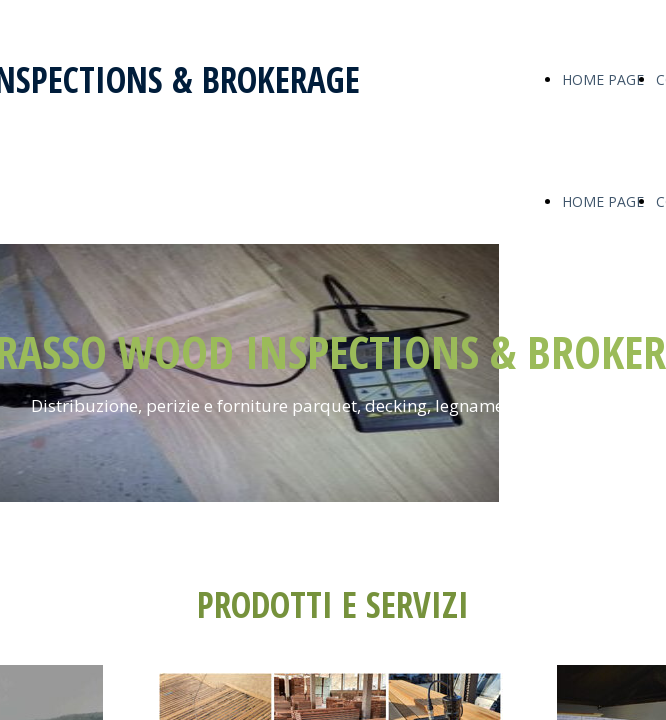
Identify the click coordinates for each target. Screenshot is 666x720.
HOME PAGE (603, 79)
